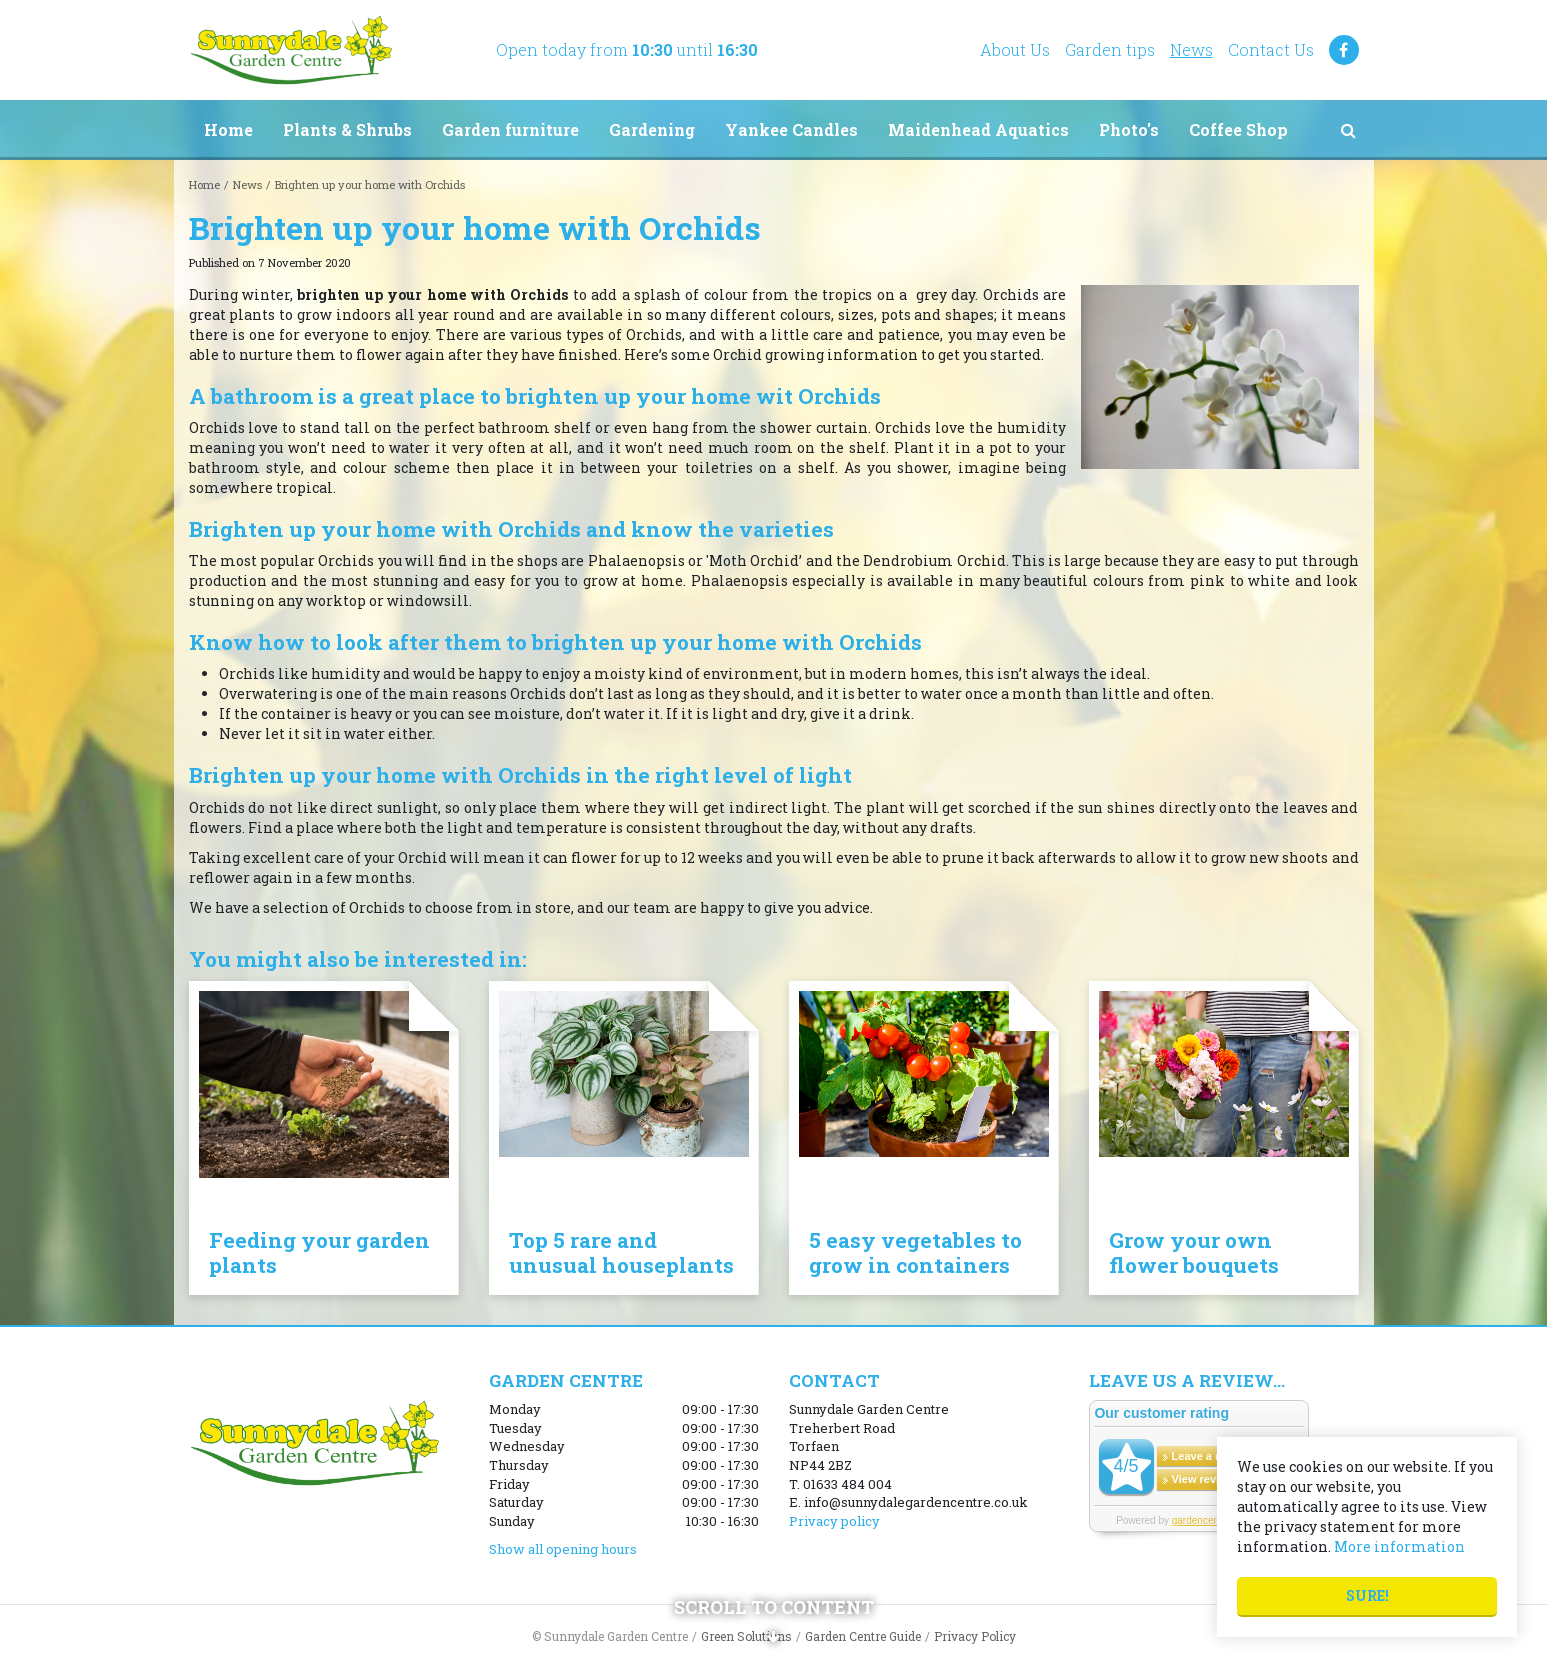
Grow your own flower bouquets (1194, 1252)
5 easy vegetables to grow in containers (915, 1252)
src (1349, 130)
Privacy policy (834, 1521)
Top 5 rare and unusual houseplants (621, 1252)
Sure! (1367, 1595)
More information (1399, 1546)
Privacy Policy (975, 1636)
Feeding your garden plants (319, 1252)
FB (1344, 50)
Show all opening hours (563, 1549)
